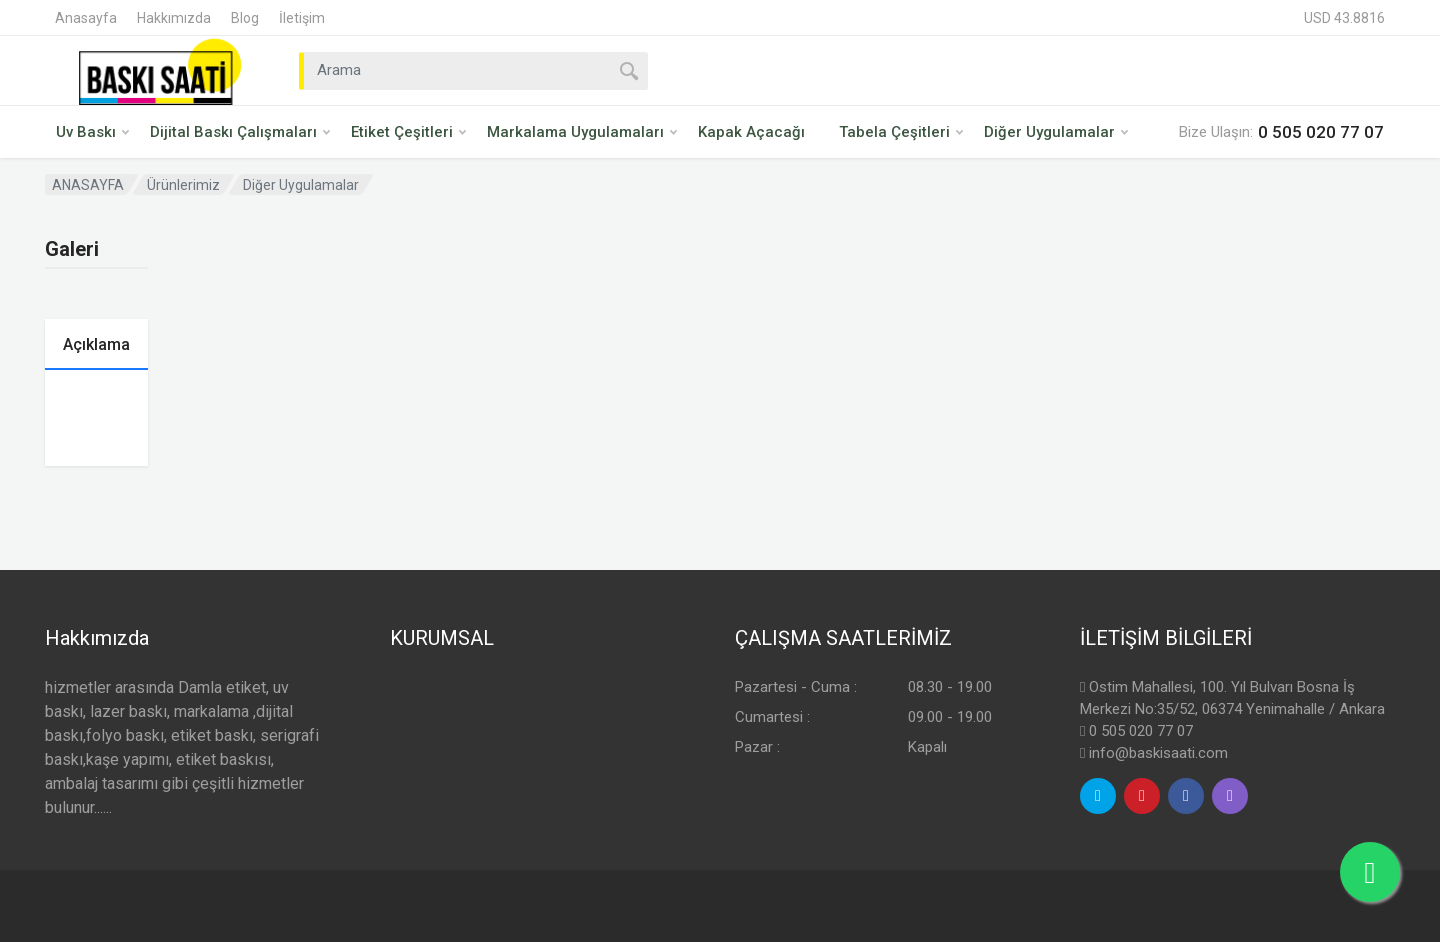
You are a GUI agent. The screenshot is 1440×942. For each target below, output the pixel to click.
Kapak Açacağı (751, 132)
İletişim (302, 18)
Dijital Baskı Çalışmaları (240, 132)
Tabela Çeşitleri (901, 132)
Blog (245, 18)
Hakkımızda (174, 18)
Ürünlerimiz (183, 185)
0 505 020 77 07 (1141, 731)
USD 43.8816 (1344, 18)
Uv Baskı (92, 132)
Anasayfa (86, 18)
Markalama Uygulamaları (582, 132)
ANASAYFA (88, 185)
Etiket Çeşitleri (408, 132)
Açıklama (96, 344)
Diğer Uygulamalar (1056, 132)
